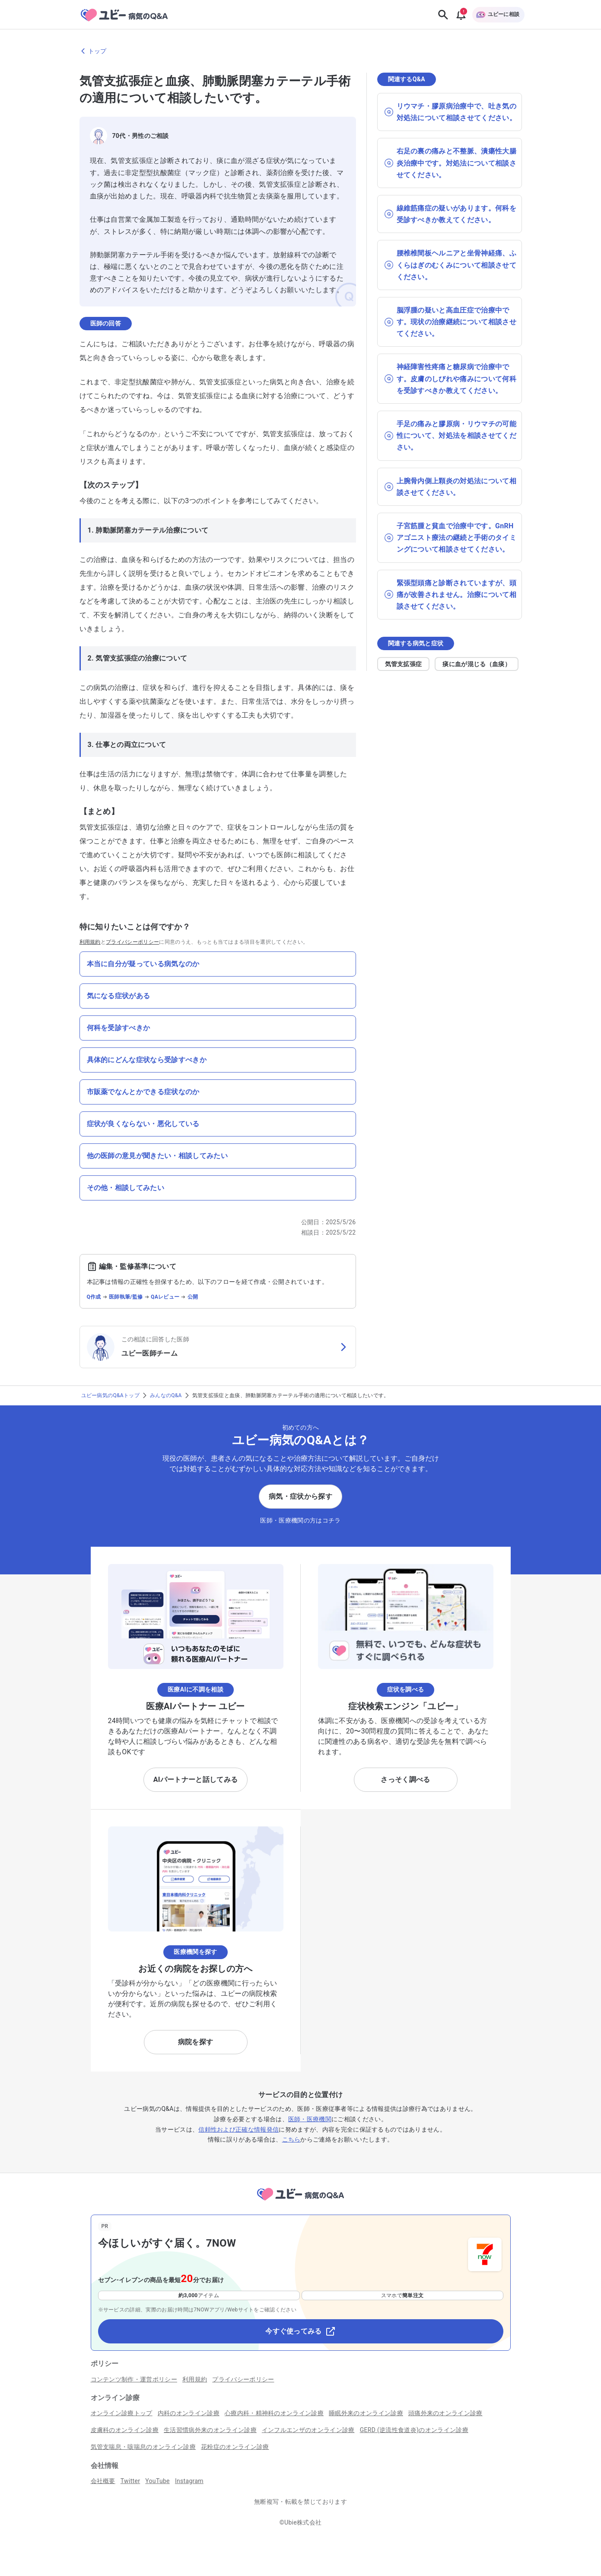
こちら (291, 2139)
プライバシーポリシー (132, 942)
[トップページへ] (300, 2202)
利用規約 (90, 942)
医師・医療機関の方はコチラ (300, 1520)
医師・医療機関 (309, 2119)
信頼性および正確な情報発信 (238, 2129)
